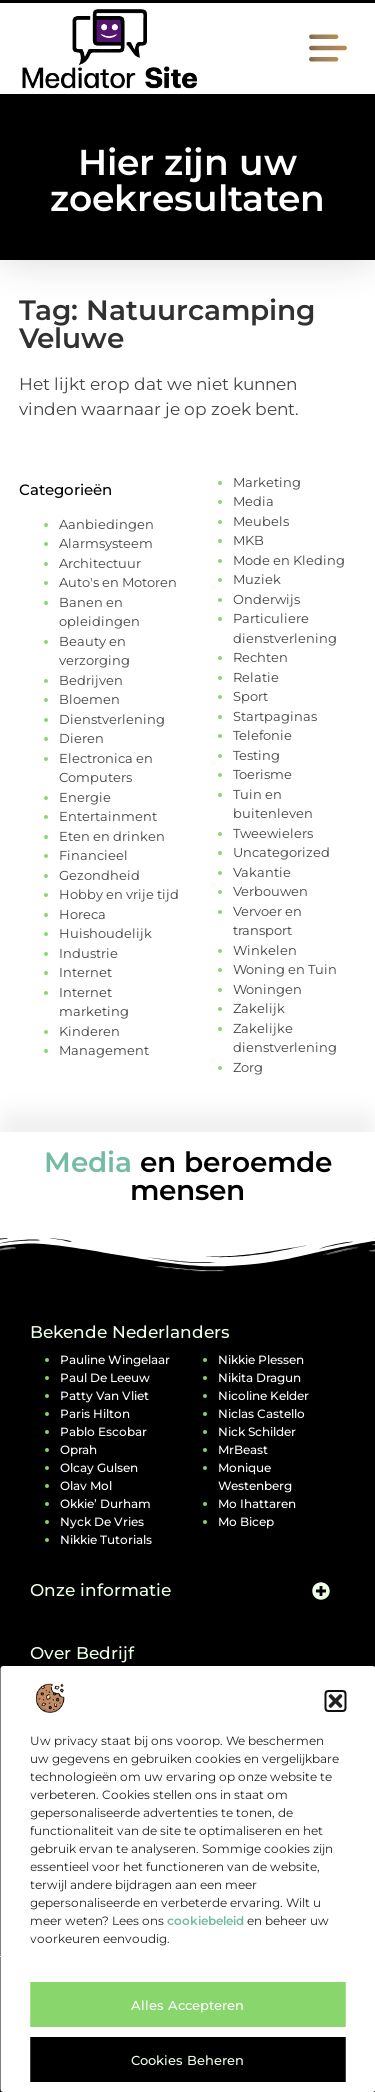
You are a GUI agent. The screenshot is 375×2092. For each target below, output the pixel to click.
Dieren (81, 738)
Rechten (260, 657)
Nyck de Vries (102, 1521)
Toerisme (262, 774)
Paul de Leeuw (105, 1377)
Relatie (256, 677)
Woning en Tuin (285, 969)
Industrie (88, 953)
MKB (248, 540)
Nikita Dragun (259, 1377)
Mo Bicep (246, 1521)
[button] (335, 1701)
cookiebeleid (205, 1920)
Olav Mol (86, 1485)
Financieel (93, 855)
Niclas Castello (261, 1413)
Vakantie (262, 872)
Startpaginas (275, 716)
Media (253, 501)
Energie (85, 797)
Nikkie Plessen (261, 1359)
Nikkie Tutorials (106, 1539)
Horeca (82, 914)
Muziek (257, 579)
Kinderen (89, 1031)
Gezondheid (99, 875)
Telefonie (262, 735)
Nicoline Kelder (263, 1395)
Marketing (267, 482)
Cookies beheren (187, 2060)
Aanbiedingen (106, 524)
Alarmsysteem (106, 543)
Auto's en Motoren (118, 582)
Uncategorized (281, 852)
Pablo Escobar (103, 1431)
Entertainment (108, 816)
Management (104, 1050)
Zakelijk (259, 1008)
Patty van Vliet (104, 1395)
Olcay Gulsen (99, 1467)
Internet (85, 972)
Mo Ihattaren (257, 1503)
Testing (256, 755)
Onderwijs (266, 599)
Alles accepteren (187, 2005)
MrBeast (243, 1449)
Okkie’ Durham (105, 1503)
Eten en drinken (112, 836)
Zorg (248, 1067)
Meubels (261, 521)
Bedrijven (91, 680)
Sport (250, 696)
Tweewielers (273, 833)
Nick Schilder (257, 1431)
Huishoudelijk (105, 933)
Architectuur (100, 563)
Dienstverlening (112, 719)
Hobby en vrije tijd (119, 894)
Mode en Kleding (289, 560)
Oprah (78, 1449)
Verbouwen (270, 891)
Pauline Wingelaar (115, 1359)
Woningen (267, 989)
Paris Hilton (95, 1413)
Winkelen (265, 950)
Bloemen (89, 699)
